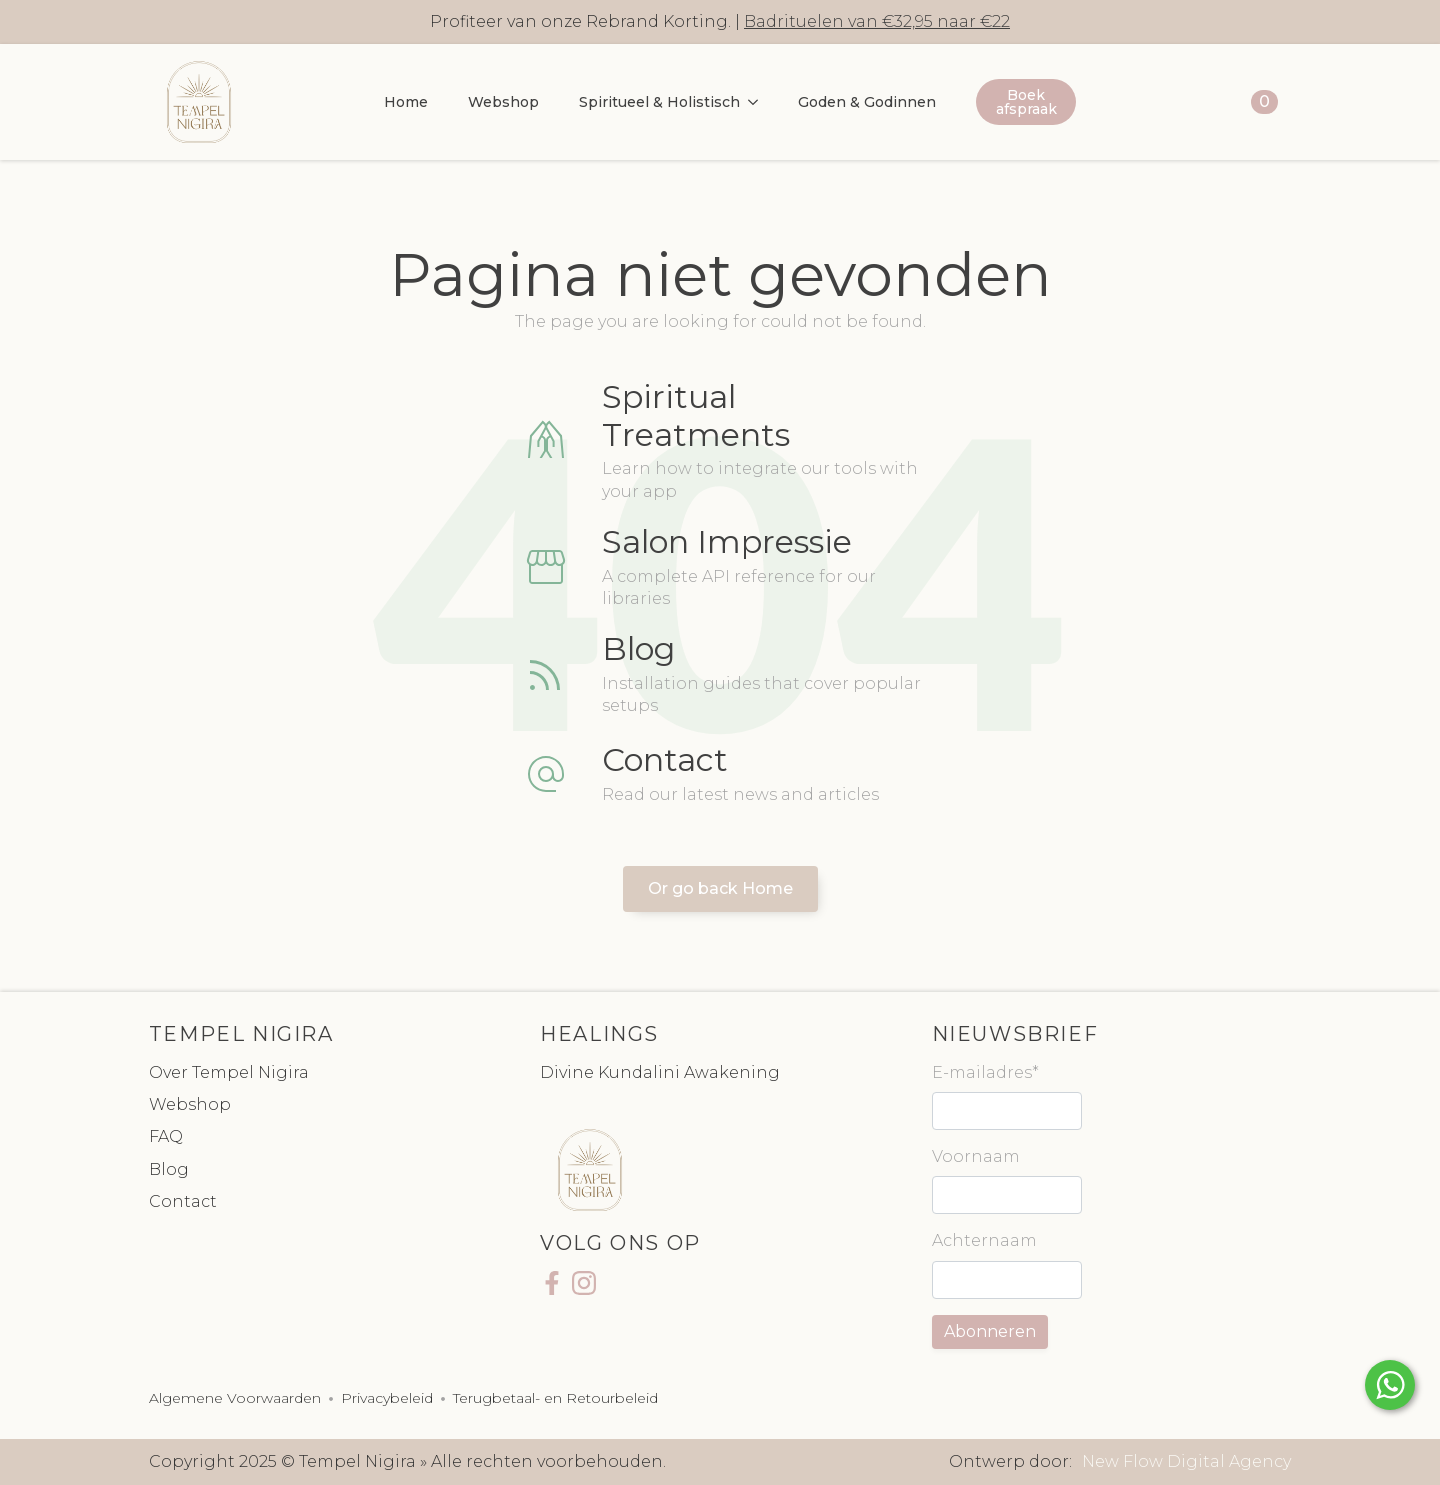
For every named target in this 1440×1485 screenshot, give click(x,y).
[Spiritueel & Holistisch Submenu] (759, 102)
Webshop (503, 102)
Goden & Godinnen (867, 102)
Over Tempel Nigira (229, 1072)
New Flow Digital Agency (1186, 1461)
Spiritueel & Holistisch (659, 102)
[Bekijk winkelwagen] (1246, 102)
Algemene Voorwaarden (235, 1398)
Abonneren (990, 1331)
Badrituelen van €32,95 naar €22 (877, 21)
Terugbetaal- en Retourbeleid (555, 1398)
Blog (169, 1169)
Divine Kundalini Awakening (660, 1072)
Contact (183, 1201)
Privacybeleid (387, 1398)
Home (406, 102)
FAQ (166, 1136)
